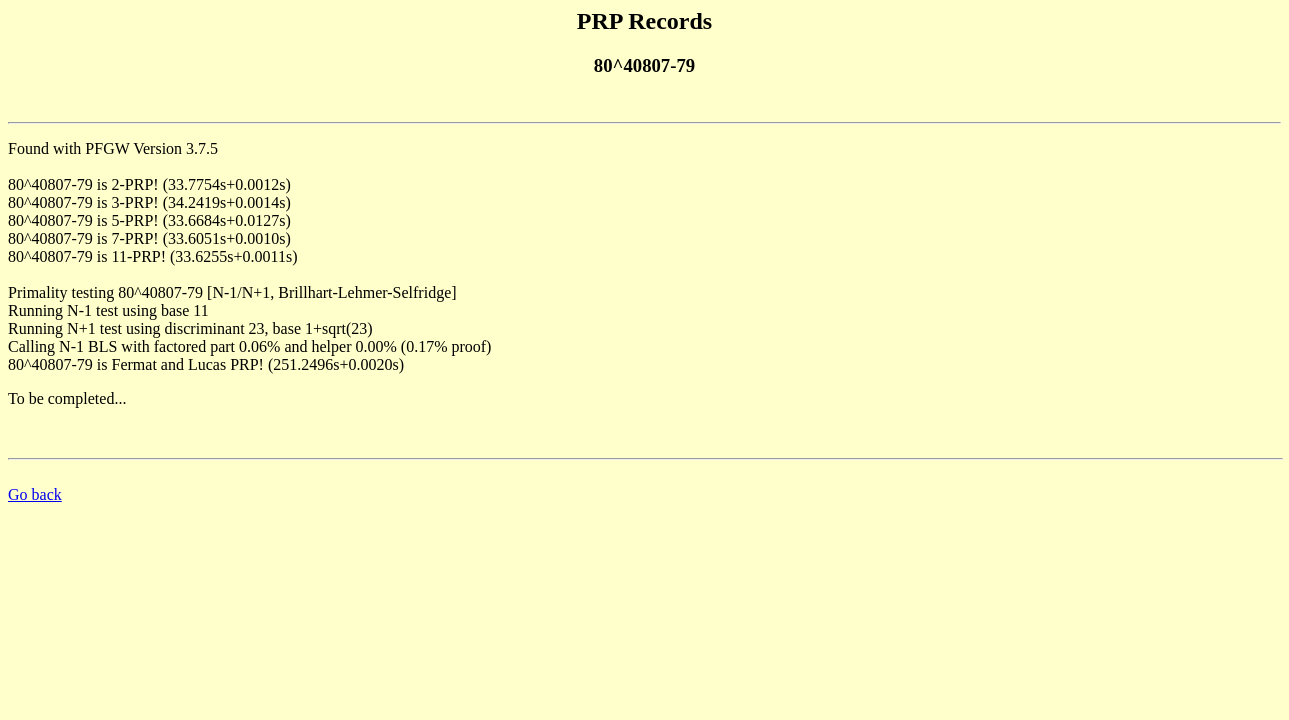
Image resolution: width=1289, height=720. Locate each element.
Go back (35, 494)
